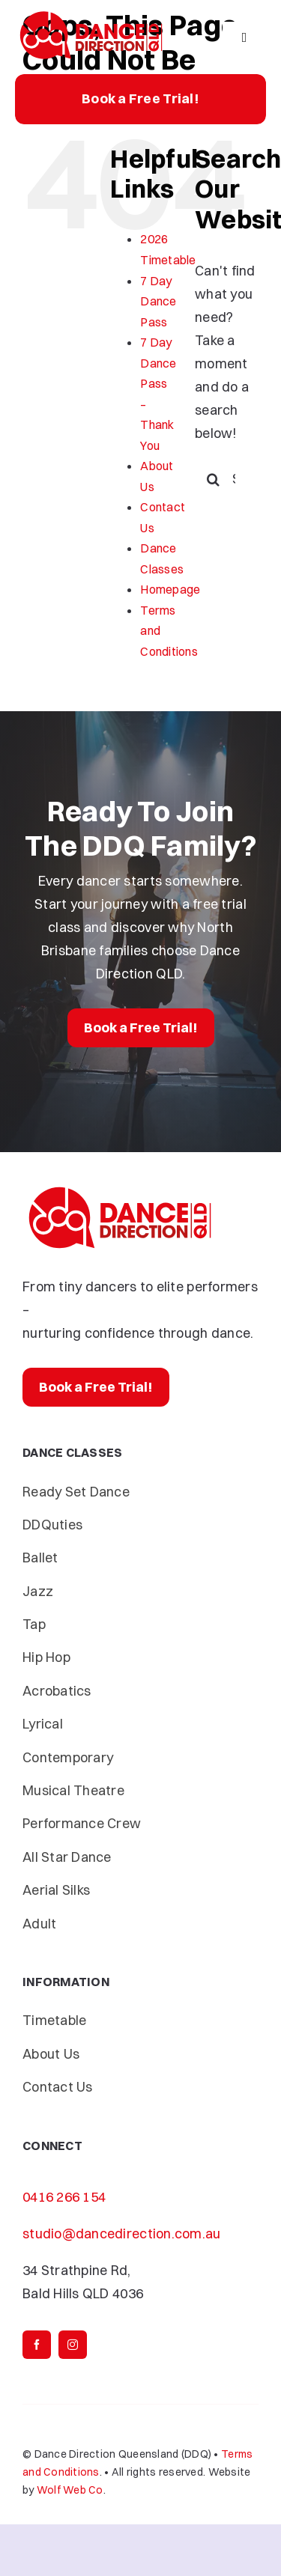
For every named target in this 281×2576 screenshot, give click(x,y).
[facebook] (36, 2344)
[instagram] (72, 2344)
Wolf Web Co (70, 2490)
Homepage (170, 589)
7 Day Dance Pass (158, 301)
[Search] (213, 479)
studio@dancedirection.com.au (121, 2233)
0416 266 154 (64, 2196)
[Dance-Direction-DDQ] (91, 13)
